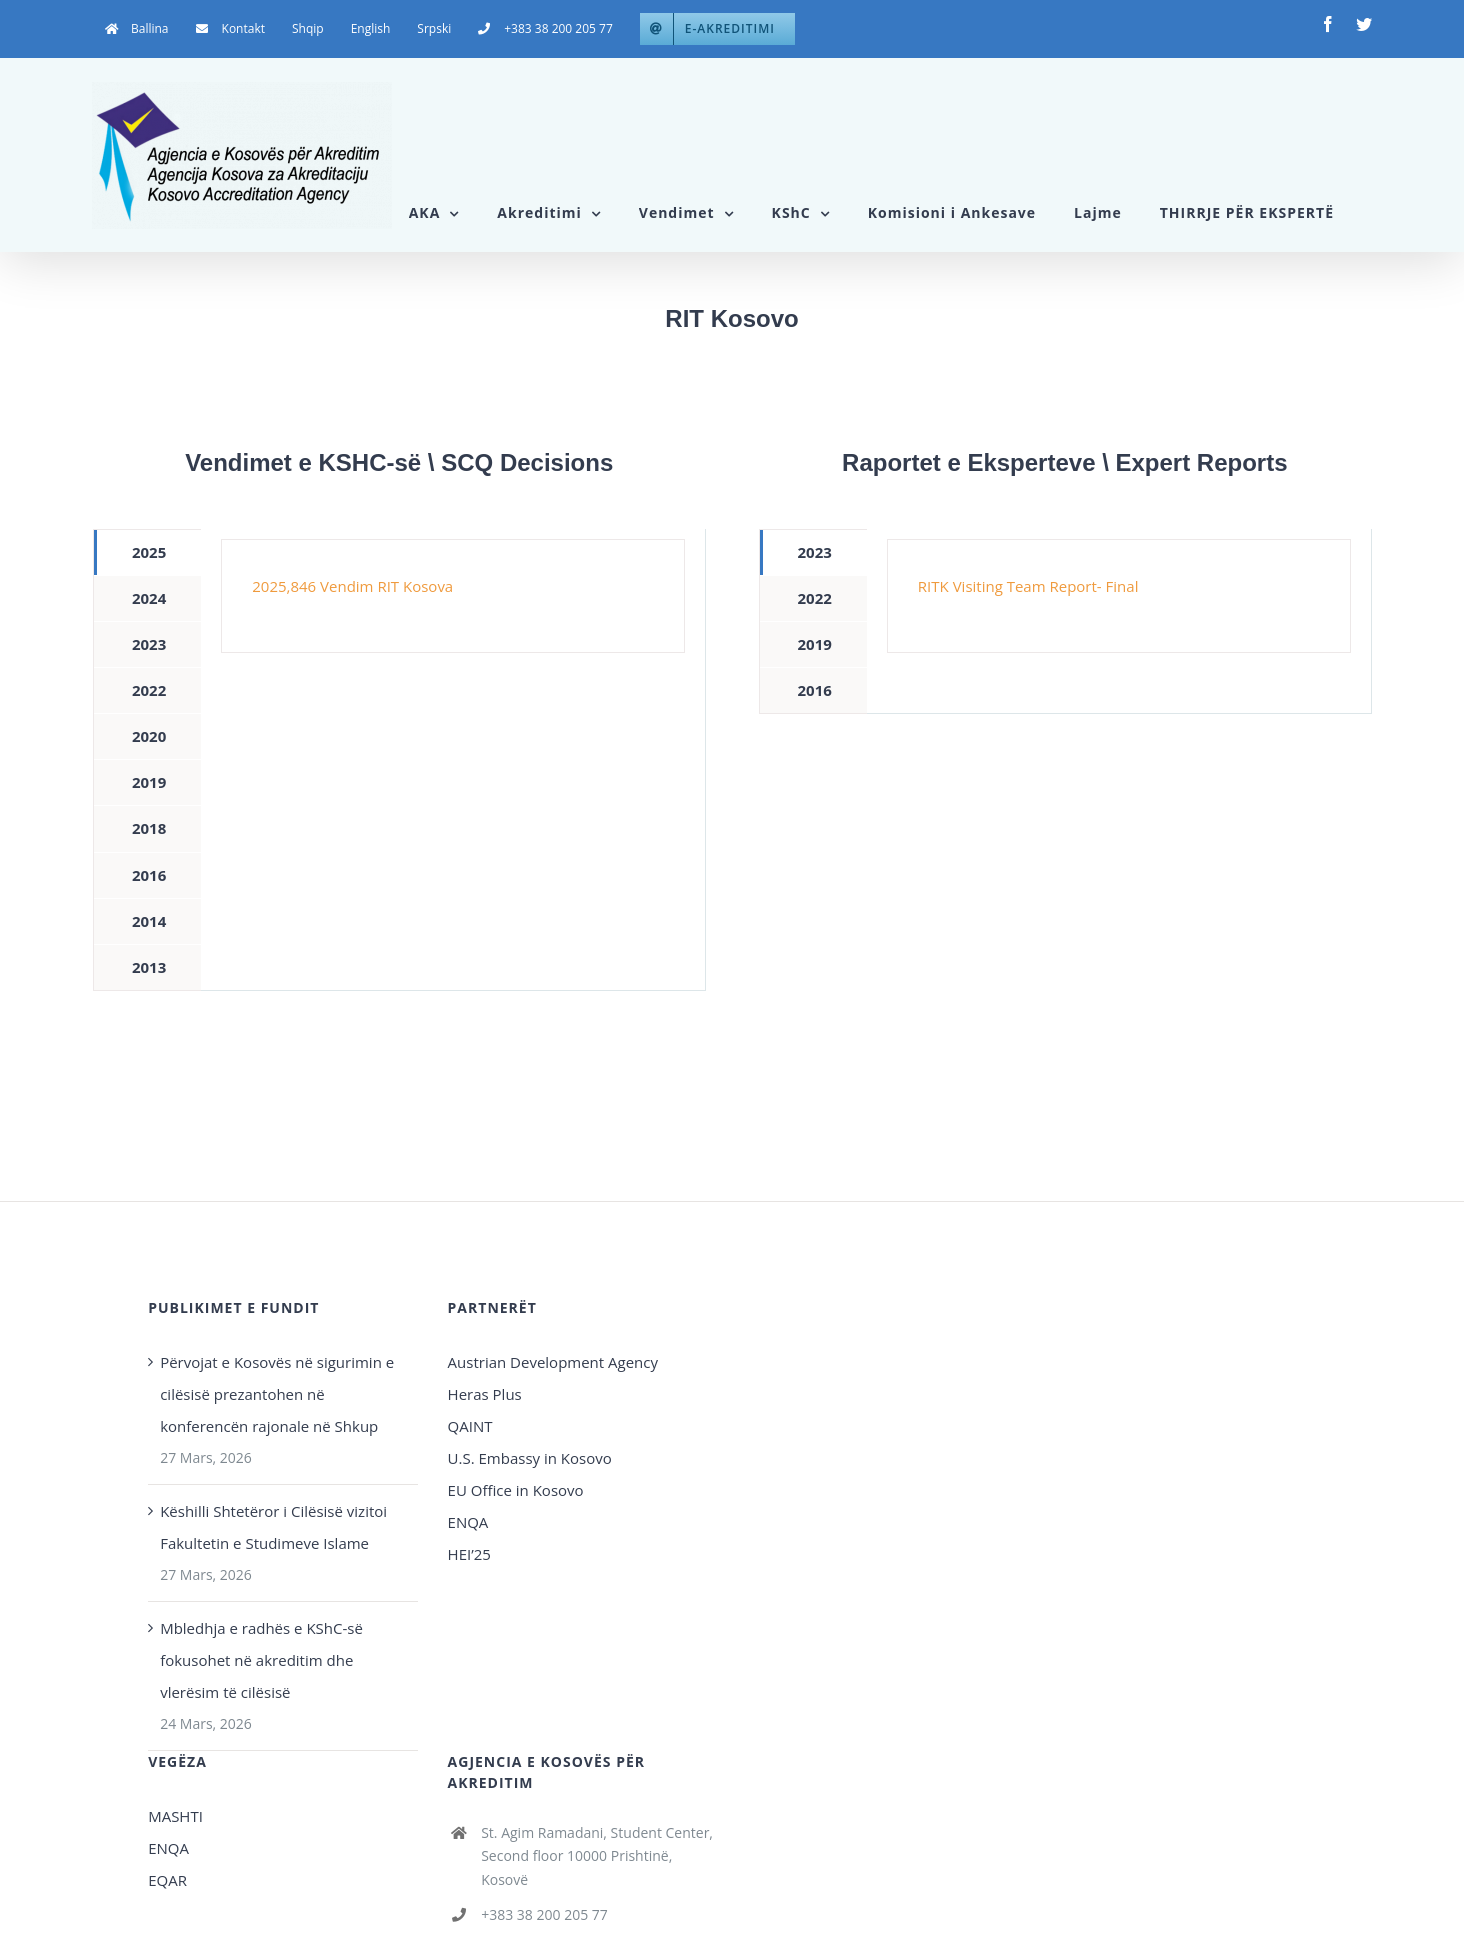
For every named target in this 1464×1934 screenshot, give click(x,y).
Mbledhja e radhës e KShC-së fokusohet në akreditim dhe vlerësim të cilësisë (261, 1660)
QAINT (472, 1426)
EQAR (167, 1880)
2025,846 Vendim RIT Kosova (352, 586)
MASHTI (175, 1816)
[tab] (147, 552)
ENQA (468, 1522)
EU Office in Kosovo (518, 1490)
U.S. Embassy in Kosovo (530, 1458)
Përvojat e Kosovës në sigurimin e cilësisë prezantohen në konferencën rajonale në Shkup (277, 1394)
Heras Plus (485, 1394)
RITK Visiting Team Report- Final (1028, 586)
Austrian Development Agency (553, 1362)
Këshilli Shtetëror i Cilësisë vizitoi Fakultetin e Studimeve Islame (273, 1527)
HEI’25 (469, 1554)
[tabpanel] (453, 596)
